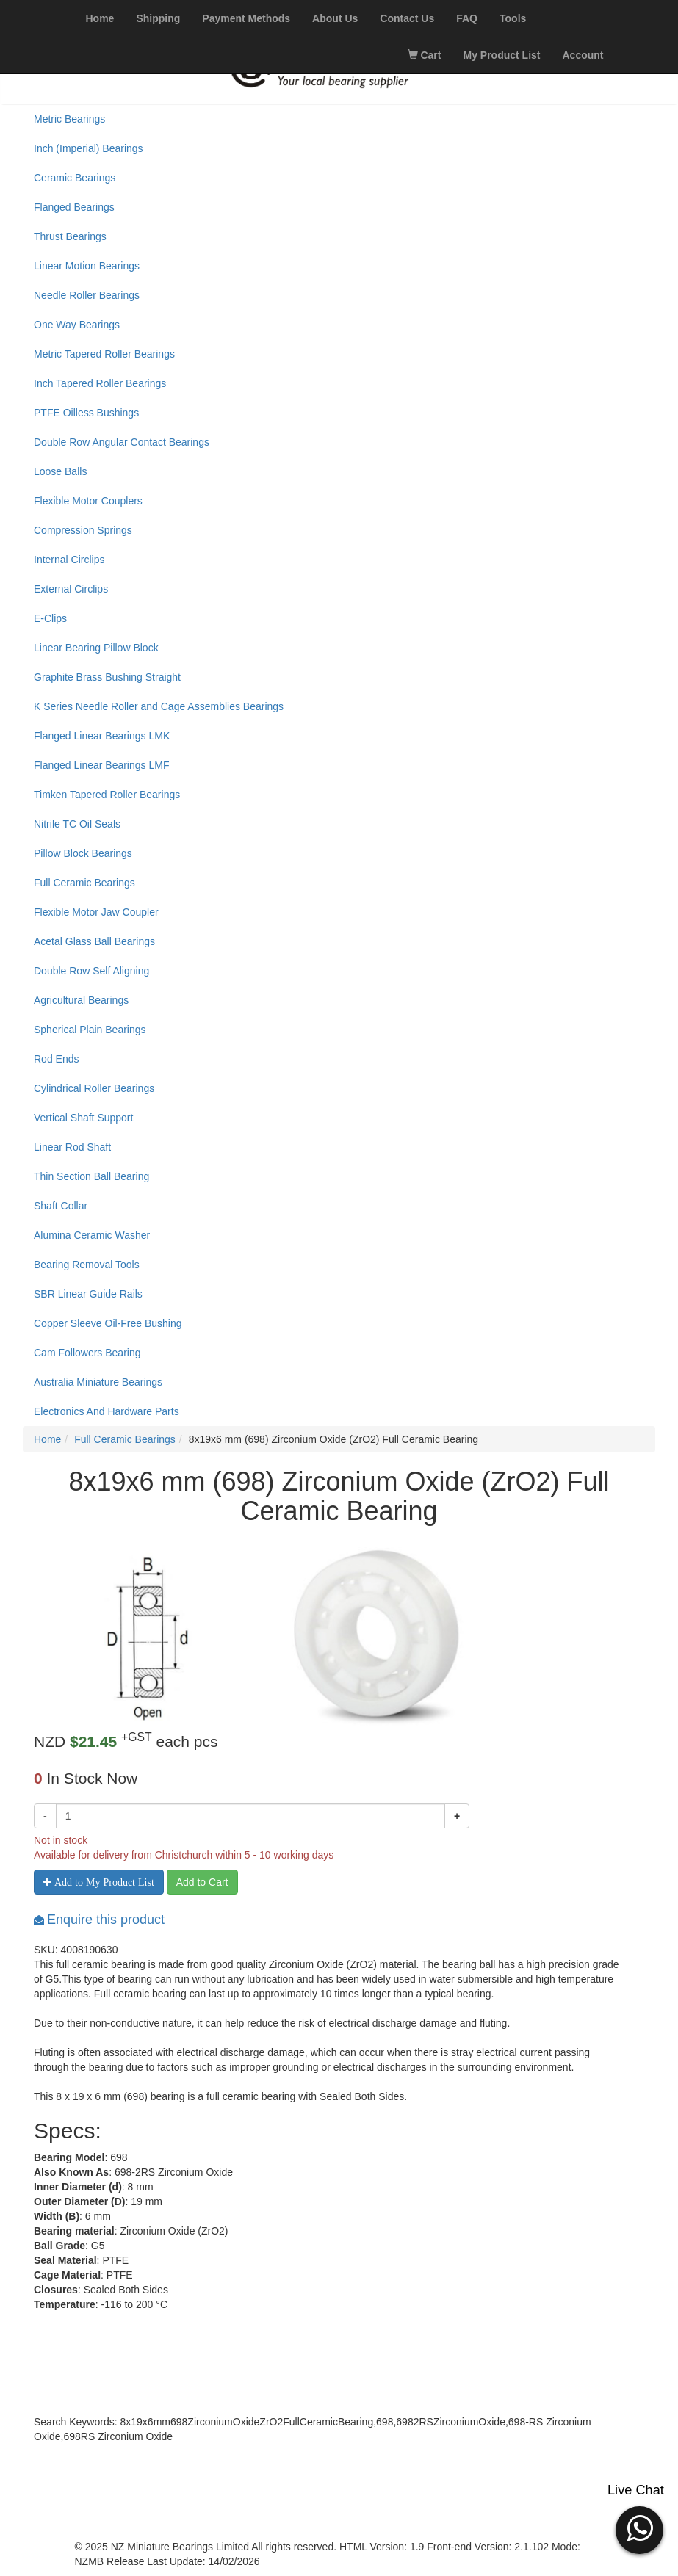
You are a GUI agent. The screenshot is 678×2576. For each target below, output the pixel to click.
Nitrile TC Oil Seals (77, 824)
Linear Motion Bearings (87, 266)
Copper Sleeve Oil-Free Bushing (108, 1323)
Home (47, 1439)
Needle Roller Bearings (87, 295)
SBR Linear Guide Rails (88, 1294)
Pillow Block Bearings (83, 853)
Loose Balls (60, 471)
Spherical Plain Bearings (90, 1029)
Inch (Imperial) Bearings (88, 148)
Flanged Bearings (74, 207)
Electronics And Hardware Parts (106, 1411)
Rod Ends (56, 1059)
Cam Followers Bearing (87, 1352)
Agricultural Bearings (81, 1000)
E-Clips (50, 618)
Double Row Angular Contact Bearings (121, 442)
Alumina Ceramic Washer (92, 1235)
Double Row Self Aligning (91, 971)
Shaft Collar (60, 1206)
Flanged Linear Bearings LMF (101, 765)
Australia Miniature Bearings (98, 1382)
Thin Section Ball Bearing (91, 1176)
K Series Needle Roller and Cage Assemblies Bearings (159, 706)
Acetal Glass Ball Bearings (94, 941)
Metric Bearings (69, 119)
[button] (639, 2528)
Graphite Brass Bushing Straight (107, 677)
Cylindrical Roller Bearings (94, 1088)
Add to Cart (202, 1882)
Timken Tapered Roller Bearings (107, 794)
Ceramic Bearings (74, 178)
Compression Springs (83, 530)
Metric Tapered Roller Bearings (104, 354)
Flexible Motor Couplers (88, 501)
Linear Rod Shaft (72, 1147)
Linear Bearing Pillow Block (96, 648)
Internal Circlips (69, 559)
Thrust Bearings (70, 236)
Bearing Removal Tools (87, 1264)
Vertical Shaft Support (83, 1118)
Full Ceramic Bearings (84, 883)
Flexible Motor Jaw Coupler (96, 912)
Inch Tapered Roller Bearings (100, 383)
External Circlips (71, 589)
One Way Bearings (77, 324)
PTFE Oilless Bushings (86, 413)
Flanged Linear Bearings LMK (102, 736)
